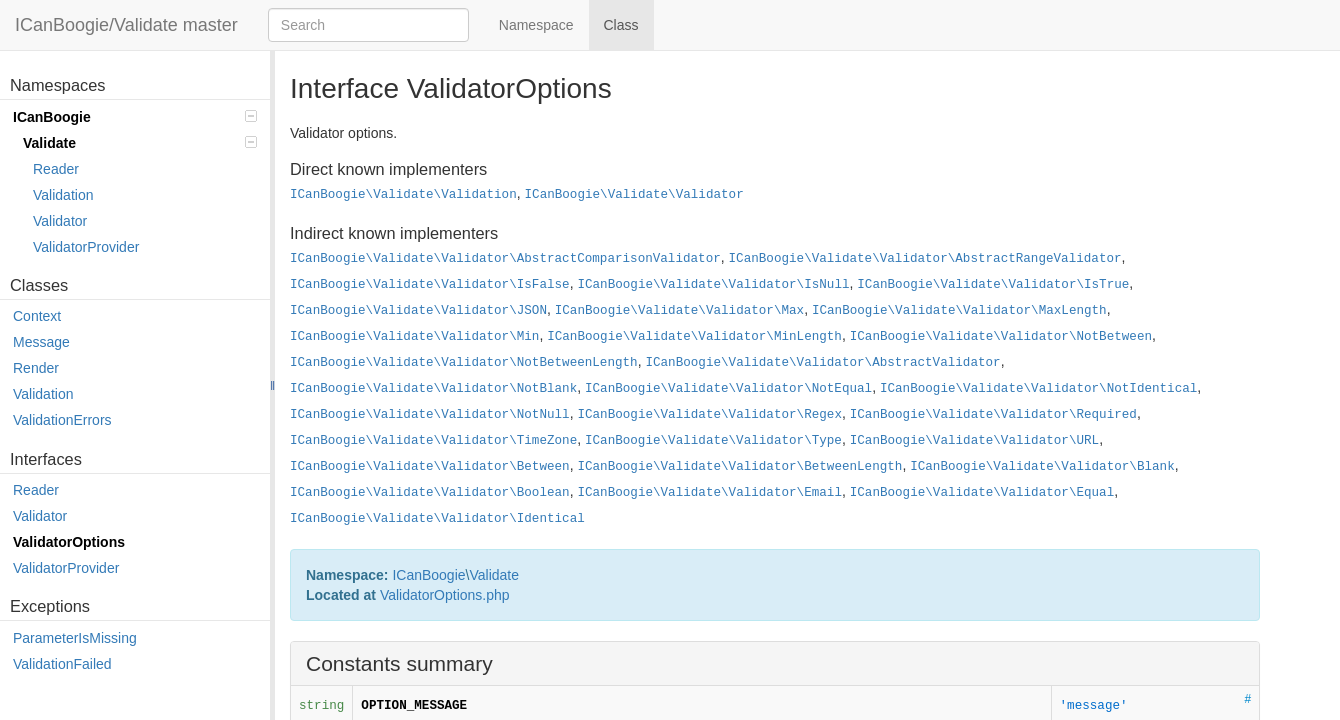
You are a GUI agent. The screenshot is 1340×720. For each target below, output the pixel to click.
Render (36, 368)
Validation (63, 195)
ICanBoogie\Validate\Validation (403, 195)
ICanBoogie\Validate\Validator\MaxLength (959, 311)
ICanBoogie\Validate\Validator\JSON (418, 311)
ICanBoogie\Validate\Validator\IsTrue (993, 285)
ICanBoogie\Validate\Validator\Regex (709, 415)
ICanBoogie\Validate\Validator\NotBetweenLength (464, 363)
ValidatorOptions (69, 542)
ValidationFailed (62, 664)
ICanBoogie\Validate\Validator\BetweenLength (739, 467)
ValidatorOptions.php (445, 595)
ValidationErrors (62, 420)
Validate (140, 143)
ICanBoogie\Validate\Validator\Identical (437, 519)
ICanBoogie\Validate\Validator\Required (993, 415)
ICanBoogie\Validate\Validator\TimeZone (433, 441)
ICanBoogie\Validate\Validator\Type (713, 441)
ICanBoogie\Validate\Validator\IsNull (713, 285)
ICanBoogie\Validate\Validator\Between (430, 467)
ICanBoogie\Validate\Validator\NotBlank (433, 389)
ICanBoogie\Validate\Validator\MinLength (694, 337)
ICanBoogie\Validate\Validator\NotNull (430, 415)
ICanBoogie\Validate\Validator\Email (709, 493)
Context (37, 316)
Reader (56, 169)
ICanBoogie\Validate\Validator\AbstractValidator (822, 363)
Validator (60, 221)
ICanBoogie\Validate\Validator (634, 195)
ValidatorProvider (86, 247)
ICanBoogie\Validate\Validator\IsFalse (430, 285)
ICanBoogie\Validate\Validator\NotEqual (728, 389)
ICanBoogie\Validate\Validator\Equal (982, 493)
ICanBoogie (135, 117)
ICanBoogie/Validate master (126, 25)
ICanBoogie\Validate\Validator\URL (974, 441)
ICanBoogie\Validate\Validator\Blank (1042, 467)
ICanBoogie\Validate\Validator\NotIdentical (1038, 389)
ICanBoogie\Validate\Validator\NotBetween (1001, 337)
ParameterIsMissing (75, 638)
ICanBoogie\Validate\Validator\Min (414, 337)
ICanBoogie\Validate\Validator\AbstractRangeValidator (925, 259)
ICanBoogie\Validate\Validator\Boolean (430, 493)
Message (41, 342)
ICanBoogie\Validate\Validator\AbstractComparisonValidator (505, 259)
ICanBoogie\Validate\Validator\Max (679, 311)
